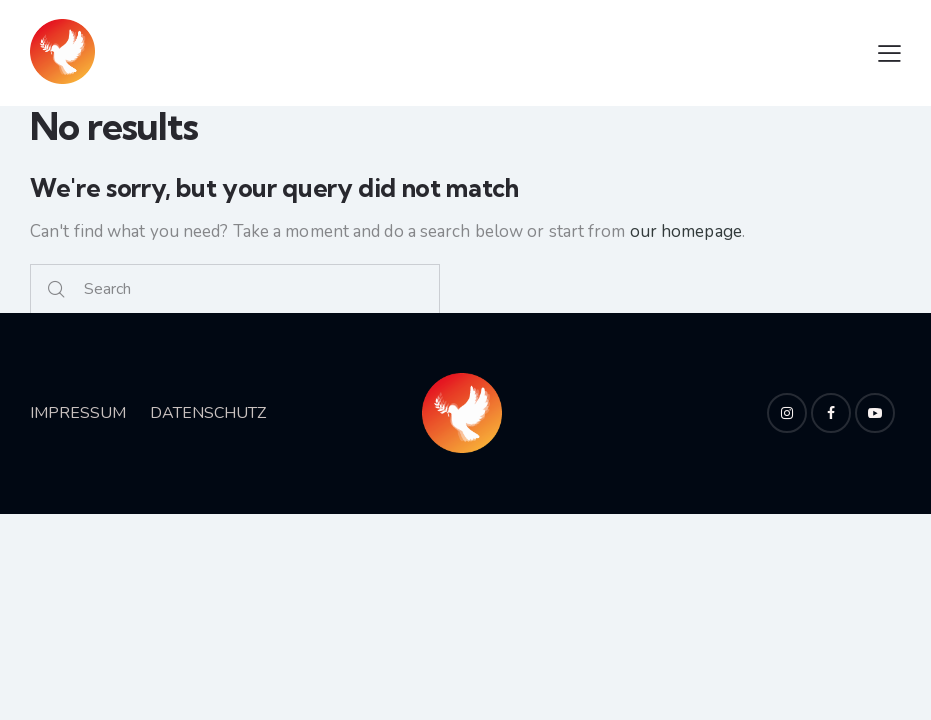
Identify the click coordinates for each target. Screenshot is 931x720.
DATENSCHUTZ (208, 413)
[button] (889, 53)
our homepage (686, 231)
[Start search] (56, 289)
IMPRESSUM (78, 413)
